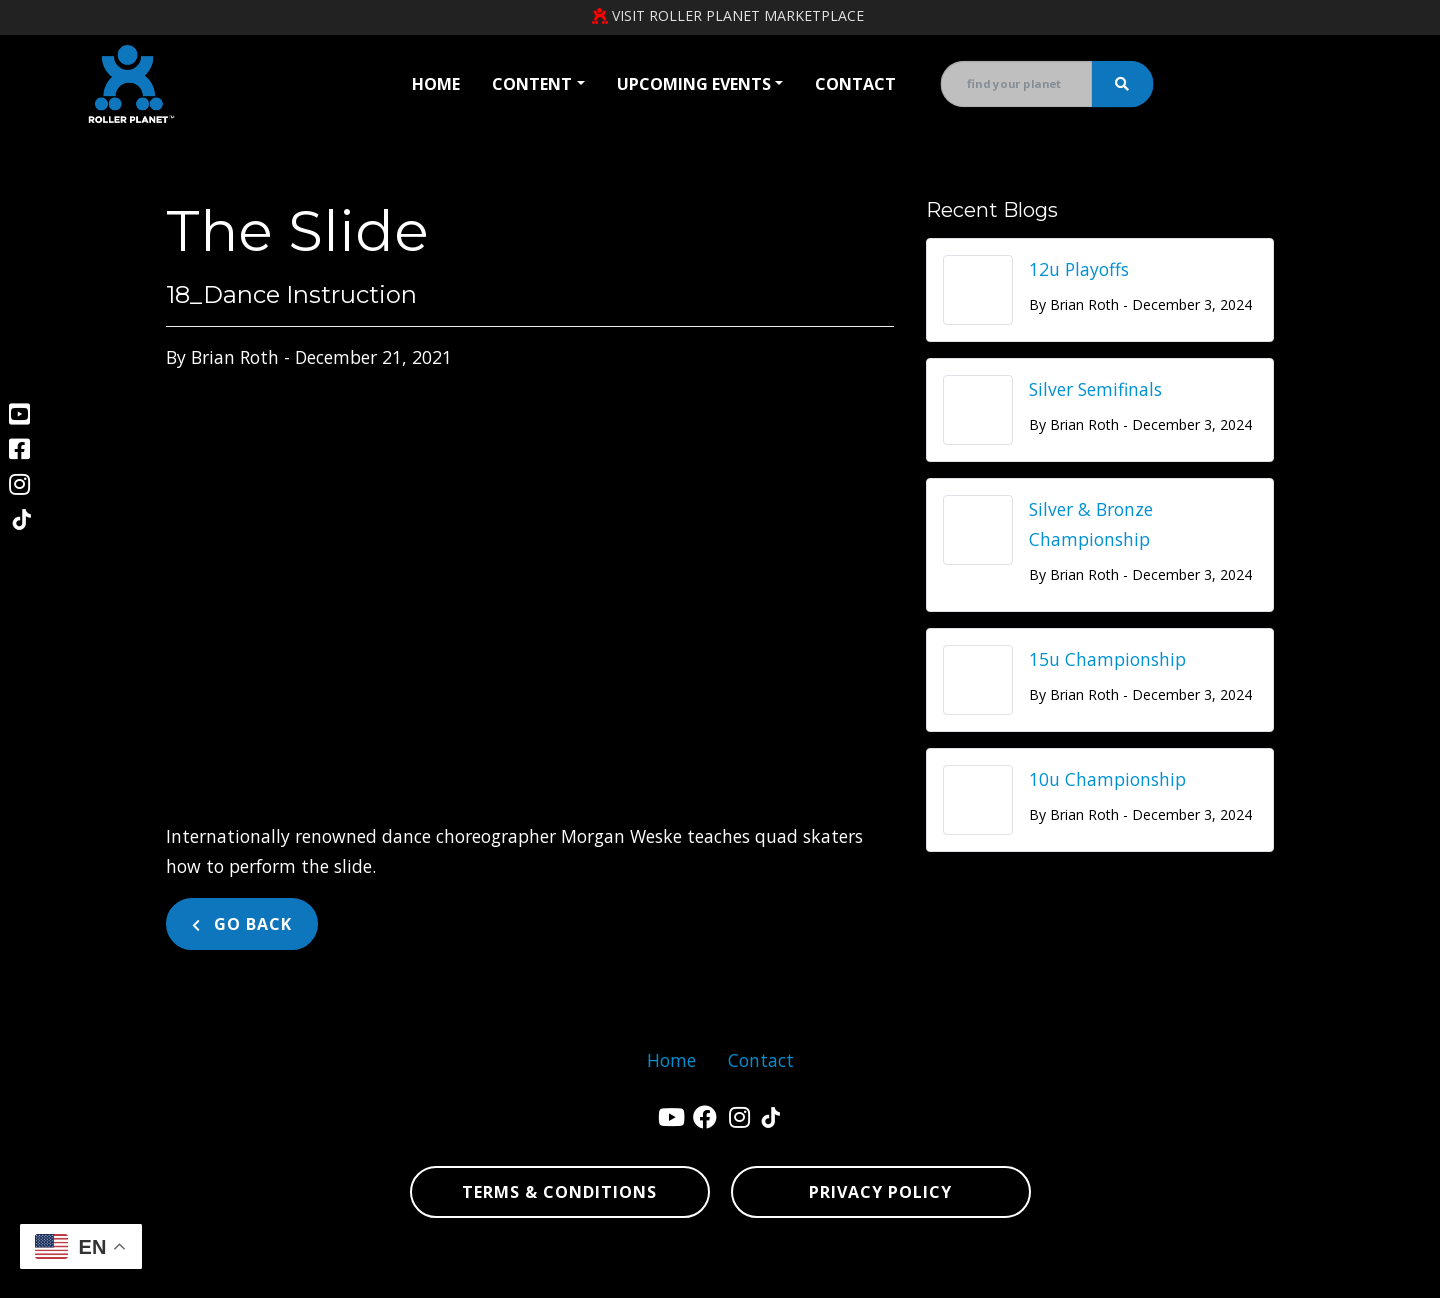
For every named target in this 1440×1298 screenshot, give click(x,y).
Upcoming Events (694, 84)
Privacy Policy (880, 1192)
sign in (1331, 1273)
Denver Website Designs (281, 1273)
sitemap (1161, 1273)
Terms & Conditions (559, 1192)
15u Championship (1107, 659)
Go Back (242, 924)
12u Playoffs (1079, 269)
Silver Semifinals (1095, 389)
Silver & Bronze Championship (1091, 524)
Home (436, 84)
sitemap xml (1242, 1273)
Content (532, 84)
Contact (855, 84)
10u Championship (1107, 779)
